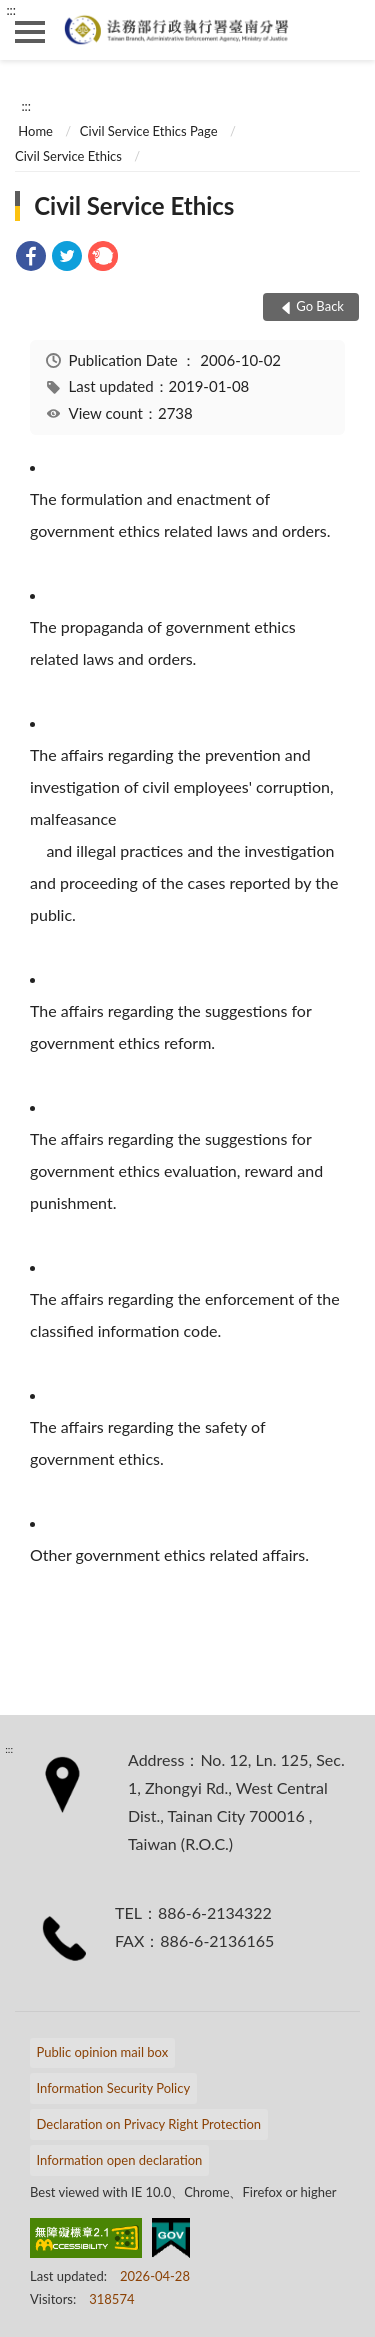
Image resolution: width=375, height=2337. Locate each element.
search (345, 30)
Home (35, 131)
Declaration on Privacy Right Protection (149, 2124)
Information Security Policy (114, 2088)
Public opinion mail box (103, 2052)
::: (11, 10)
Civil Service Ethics (68, 156)
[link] (31, 258)
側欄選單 (30, 32)
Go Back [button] (320, 306)
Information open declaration (120, 2160)
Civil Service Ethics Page (149, 131)
